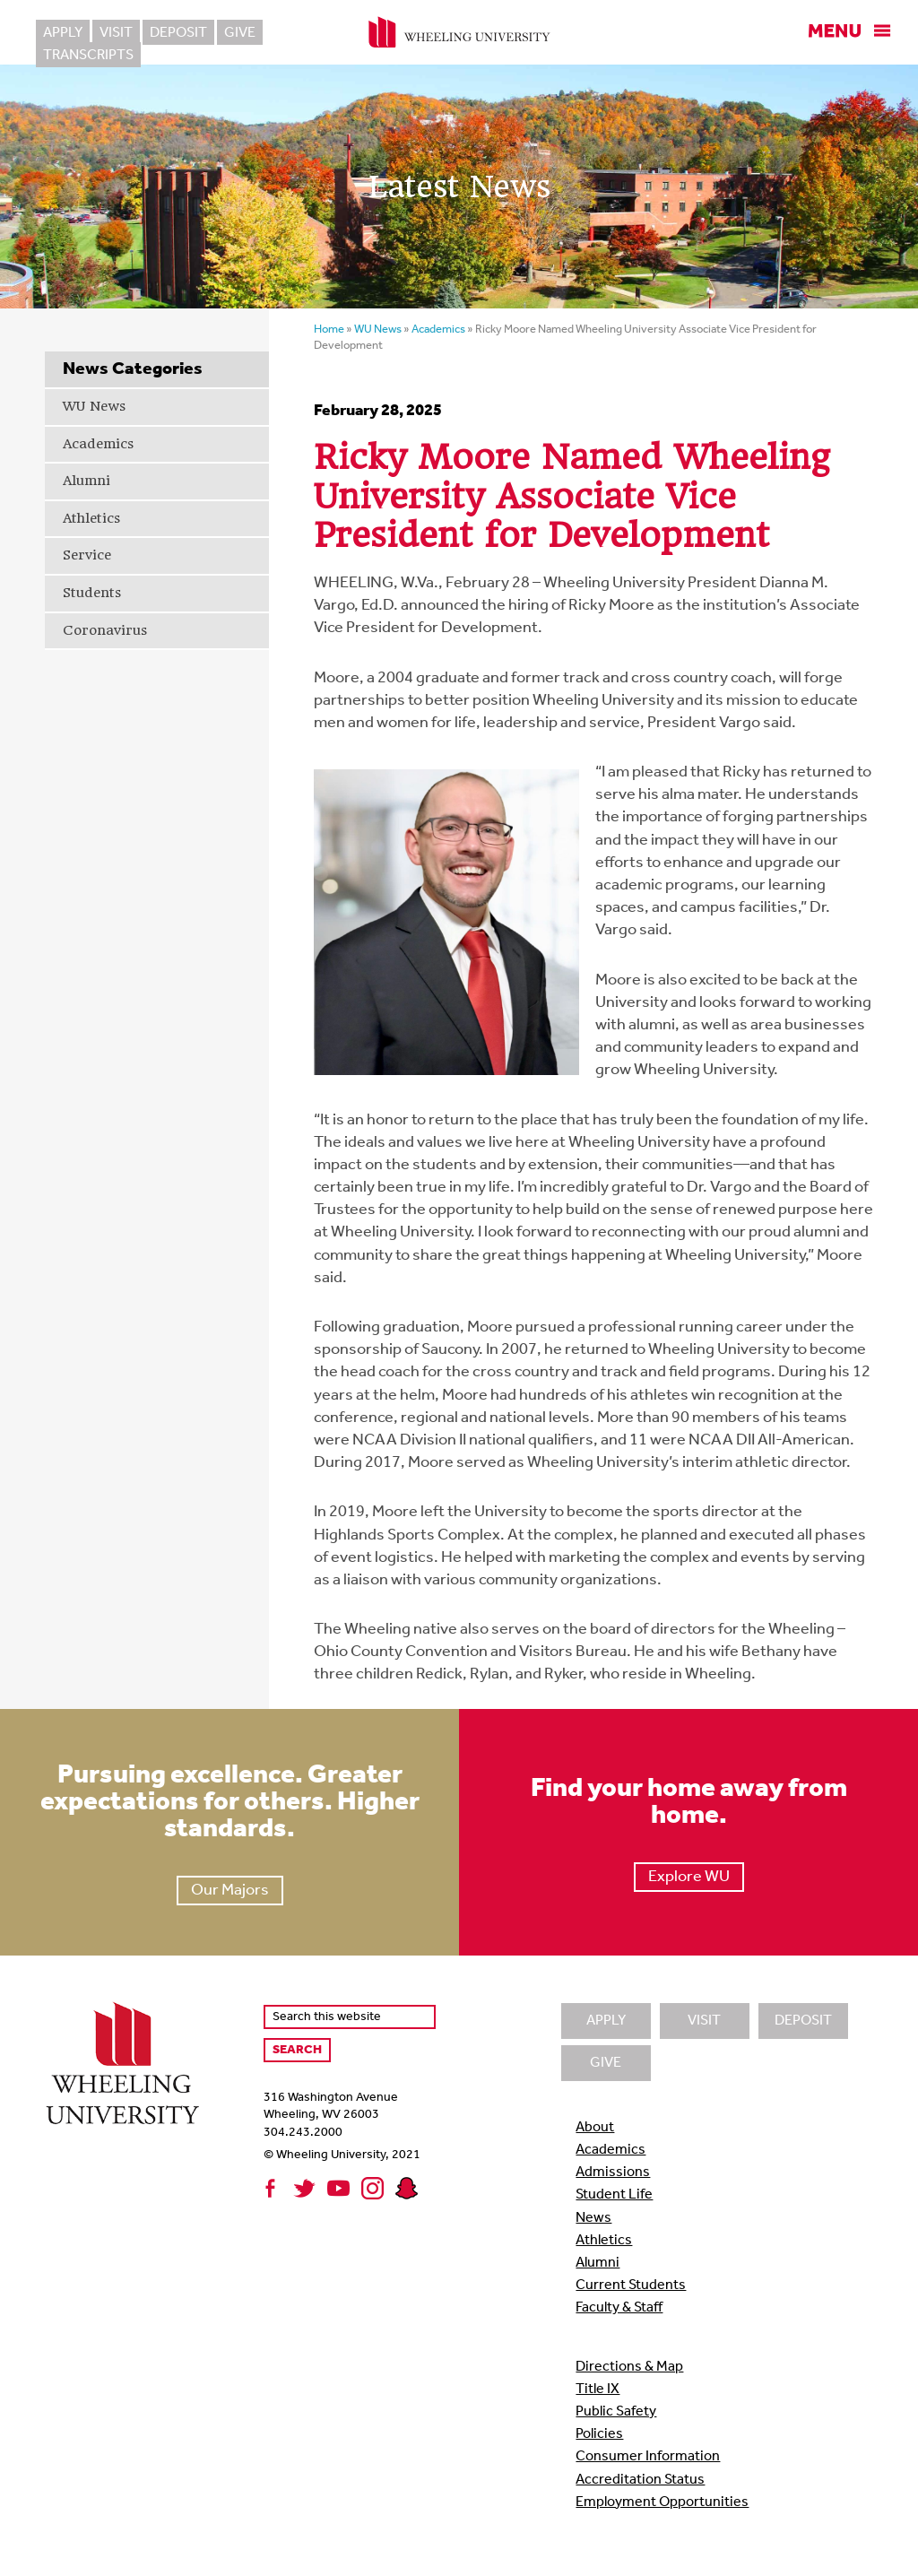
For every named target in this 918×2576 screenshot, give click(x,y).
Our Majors (230, 1890)
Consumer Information (648, 2457)
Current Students (631, 2285)
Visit (116, 33)
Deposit (178, 33)
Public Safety (616, 2412)
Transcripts (318, 33)
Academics (98, 444)
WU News (94, 406)
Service (87, 555)
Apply (62, 33)
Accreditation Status (640, 2480)
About (595, 2128)
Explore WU (689, 1877)
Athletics (91, 518)
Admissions (613, 2172)
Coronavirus (105, 630)
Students (92, 593)
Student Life (614, 2195)
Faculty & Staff (619, 2308)
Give (239, 33)
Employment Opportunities (662, 2502)
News (593, 2218)
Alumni (86, 481)
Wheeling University (459, 32)
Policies (599, 2434)
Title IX (597, 2389)
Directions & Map (629, 2367)
